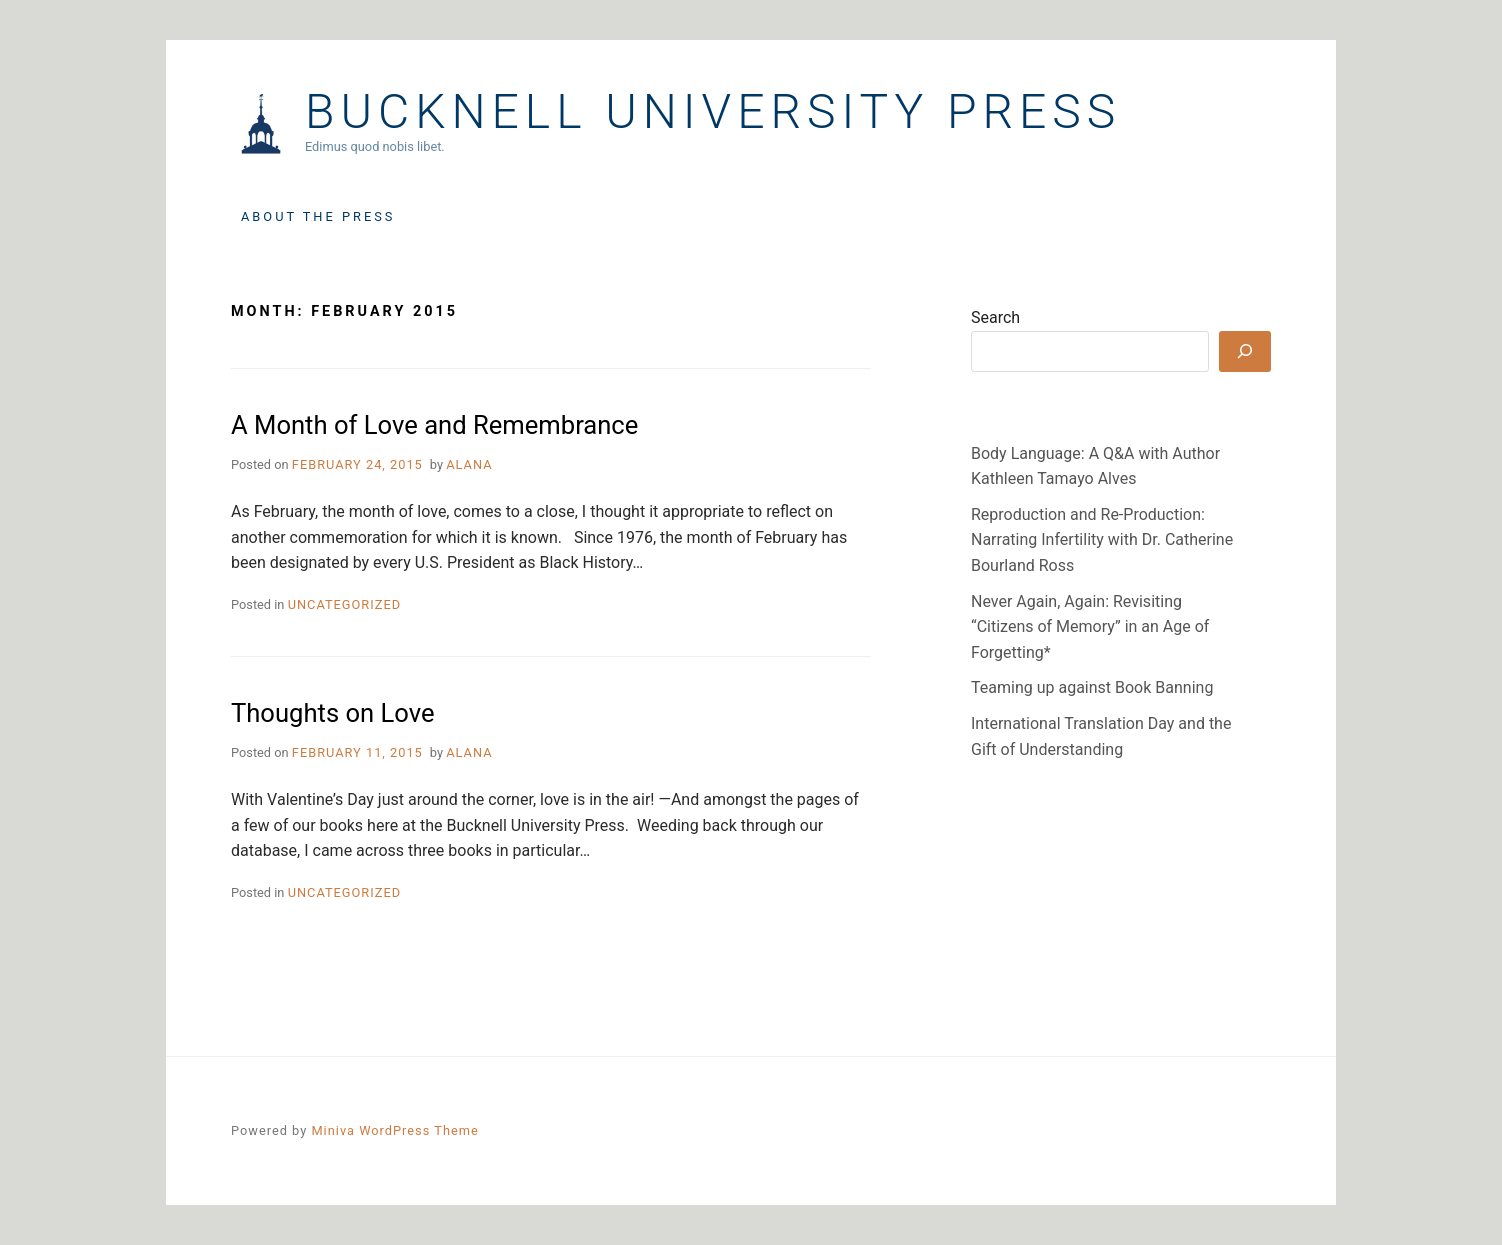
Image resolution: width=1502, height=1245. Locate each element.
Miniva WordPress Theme (394, 1130)
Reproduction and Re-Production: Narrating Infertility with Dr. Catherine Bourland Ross (1102, 540)
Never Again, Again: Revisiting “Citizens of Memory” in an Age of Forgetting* (1090, 627)
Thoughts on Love (333, 713)
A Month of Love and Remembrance (434, 425)
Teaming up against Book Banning (1092, 687)
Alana (469, 464)
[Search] (1245, 351)
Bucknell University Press (713, 112)
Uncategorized (344, 604)
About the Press (318, 216)
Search (995, 317)
